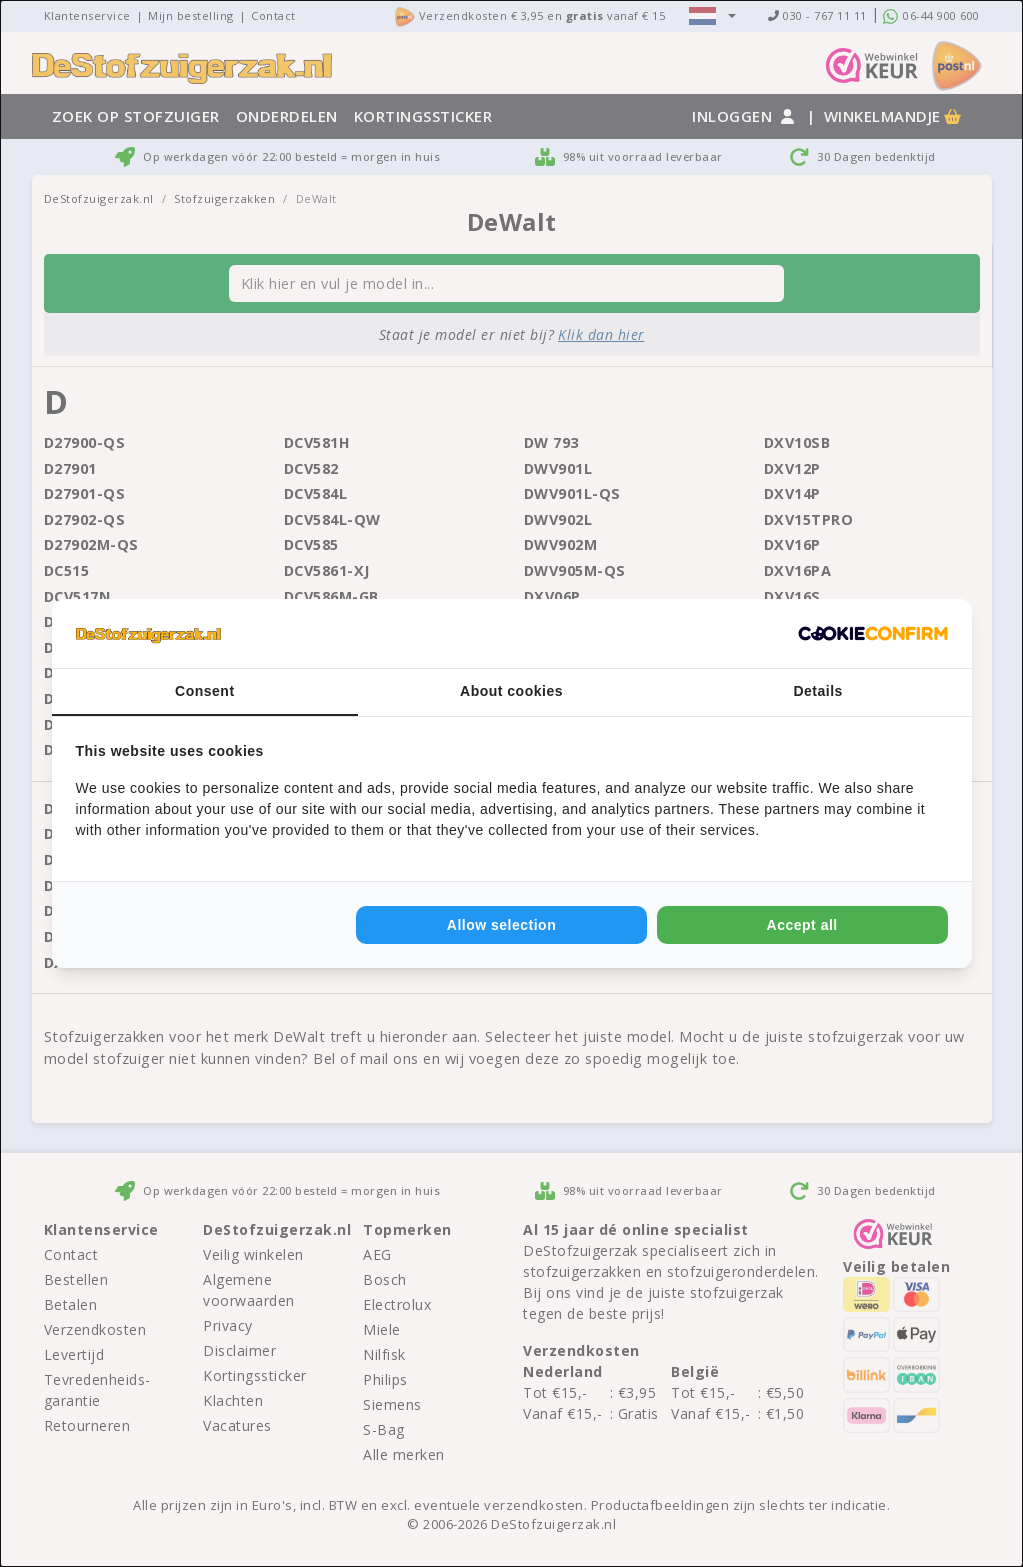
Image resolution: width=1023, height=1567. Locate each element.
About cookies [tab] (511, 691)
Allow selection (501, 925)
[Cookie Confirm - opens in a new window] (873, 634)
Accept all (802, 925)
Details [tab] (817, 691)
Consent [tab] (205, 691)
